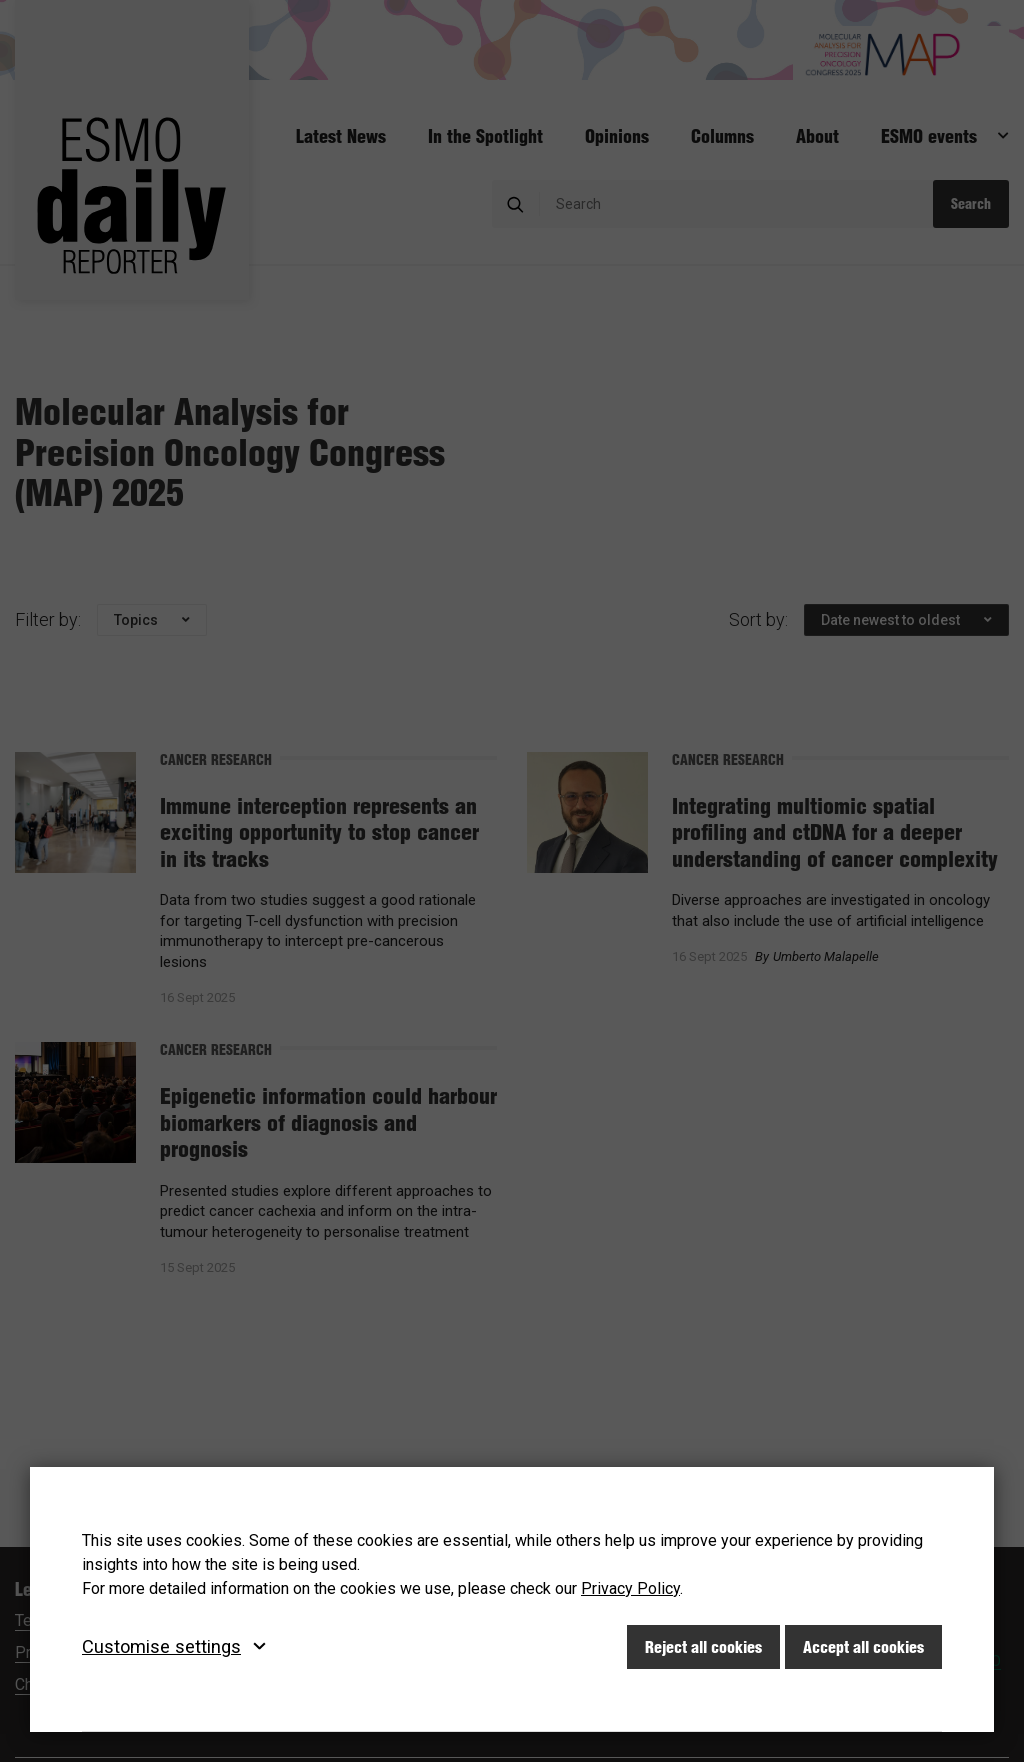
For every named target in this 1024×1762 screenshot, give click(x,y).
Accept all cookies (863, 1647)
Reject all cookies (703, 1647)
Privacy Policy (630, 1588)
